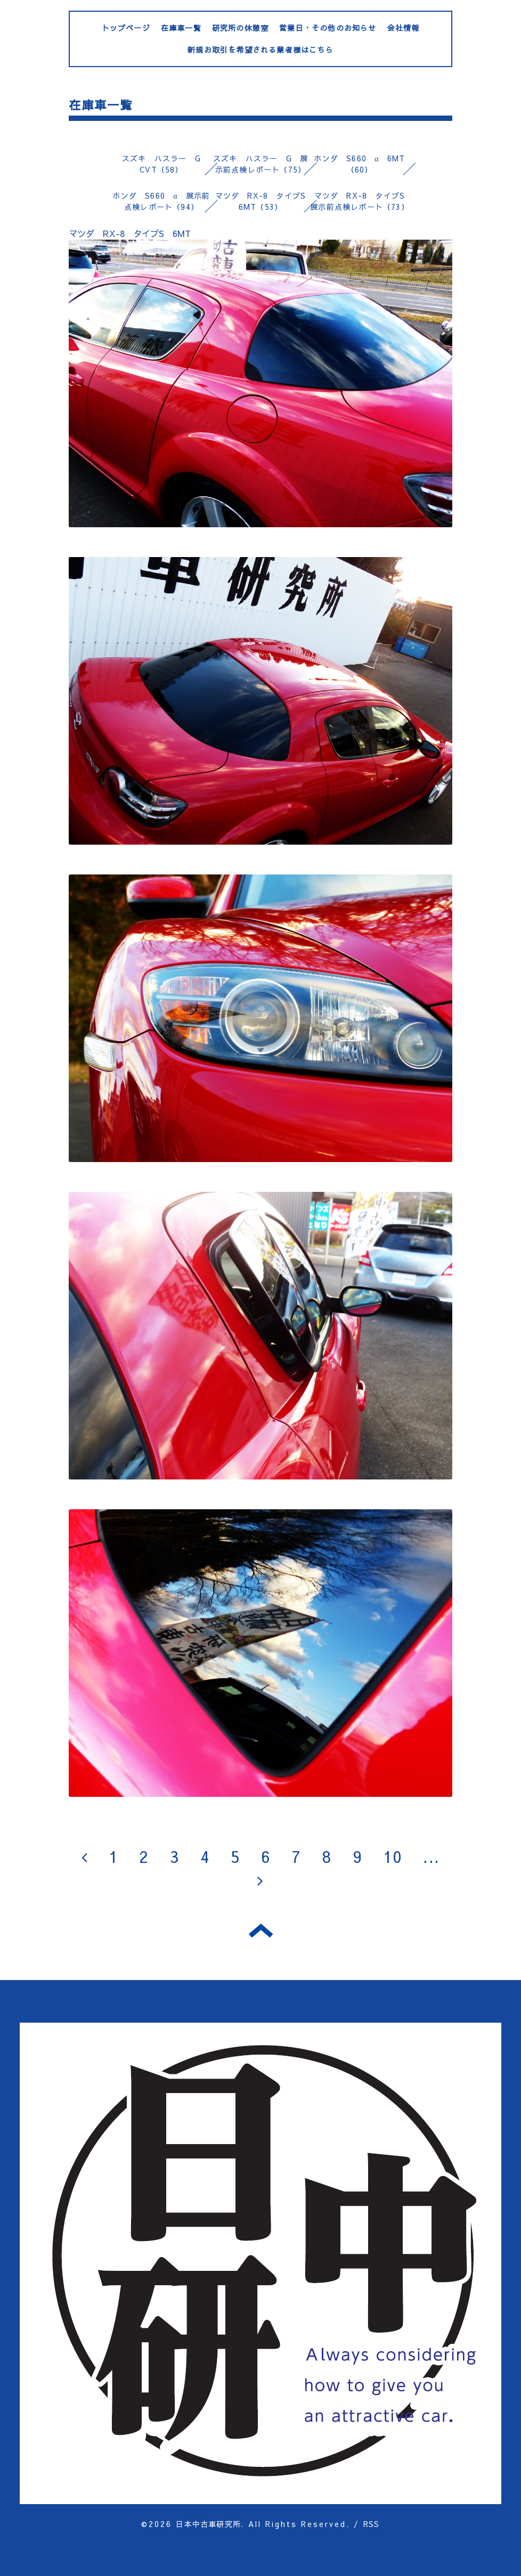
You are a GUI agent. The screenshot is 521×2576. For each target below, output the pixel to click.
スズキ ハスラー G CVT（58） (165, 164)
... (431, 1856)
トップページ (126, 27)
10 (392, 1856)
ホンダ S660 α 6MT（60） (359, 164)
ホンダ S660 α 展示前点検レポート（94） (161, 201)
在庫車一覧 (181, 27)
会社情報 (403, 27)
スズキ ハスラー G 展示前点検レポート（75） (260, 164)
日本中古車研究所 (208, 2523)
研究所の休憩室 (240, 27)
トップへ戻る (261, 1930)
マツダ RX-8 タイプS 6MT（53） (264, 201)
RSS (371, 2523)
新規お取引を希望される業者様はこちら (260, 49)
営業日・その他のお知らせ (327, 27)
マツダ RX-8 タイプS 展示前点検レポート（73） (361, 201)
